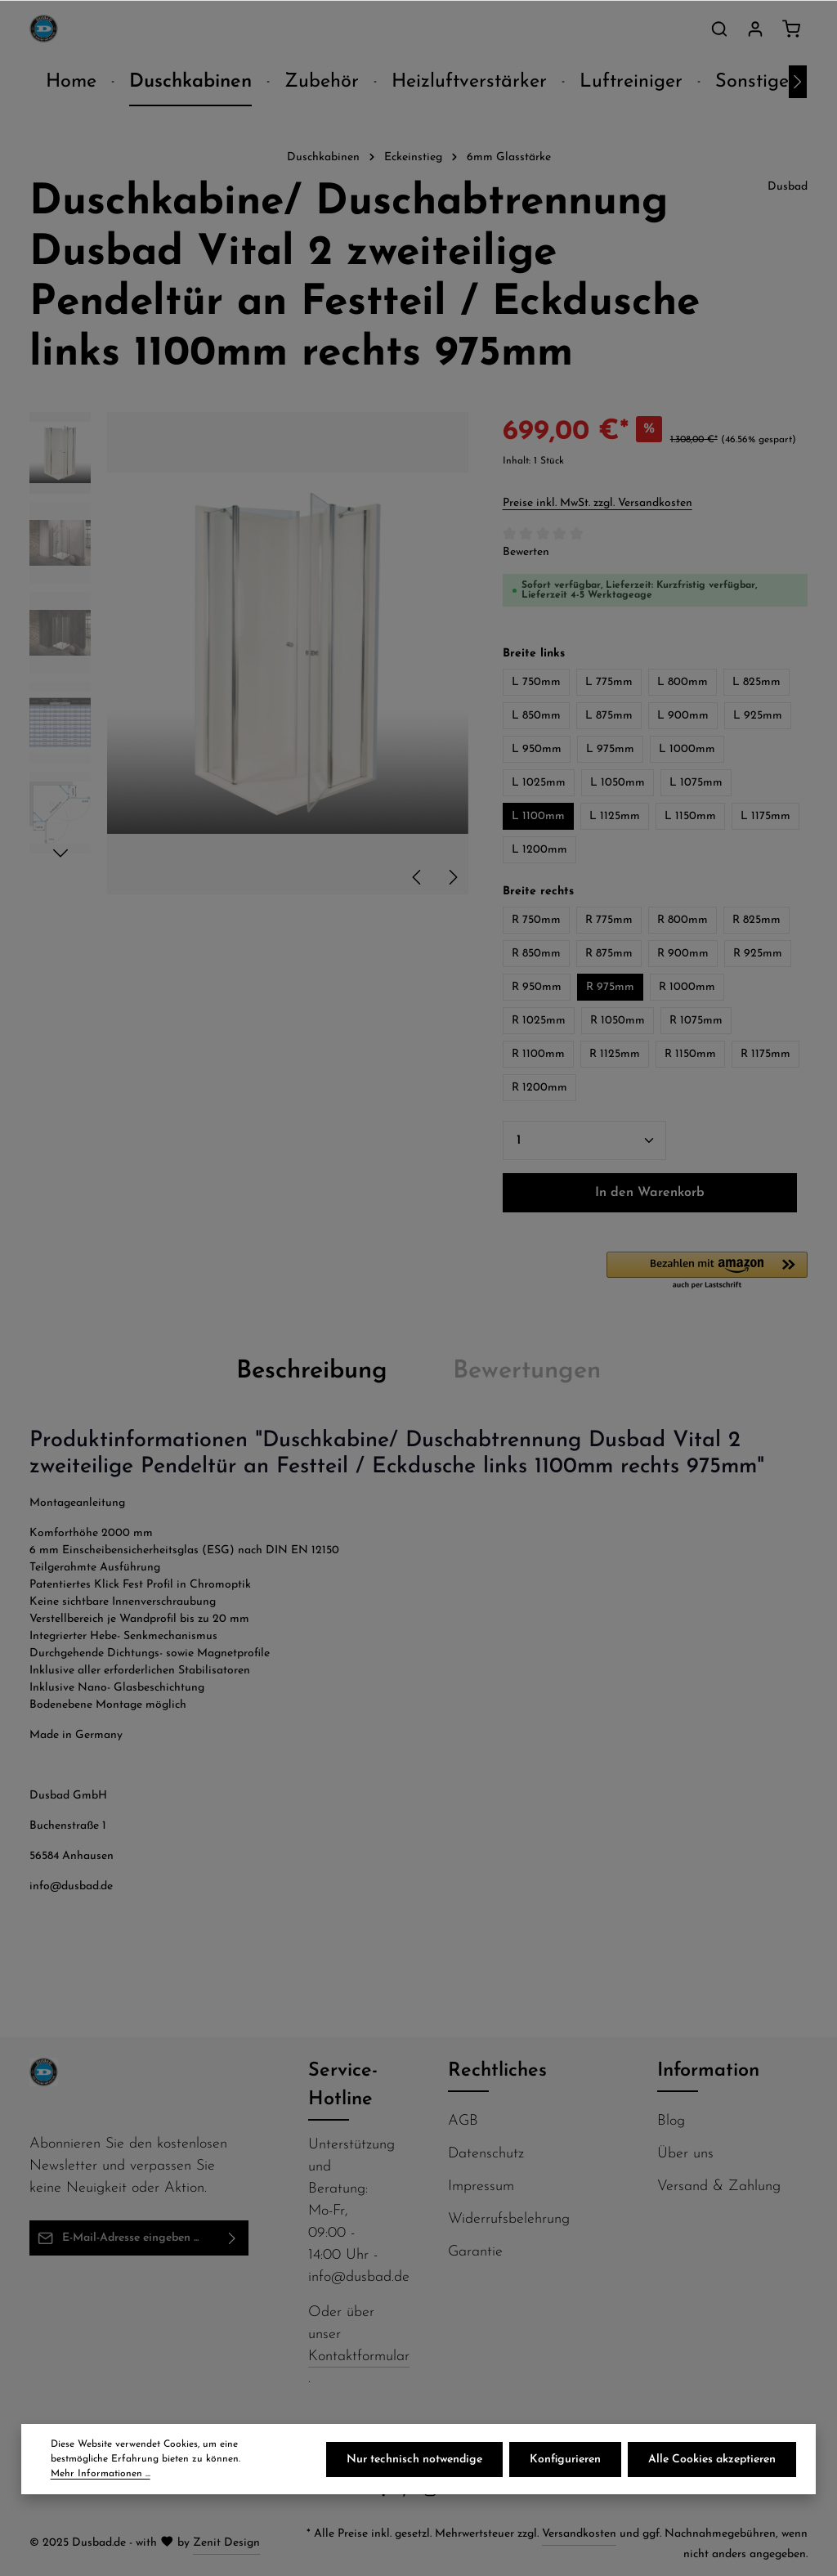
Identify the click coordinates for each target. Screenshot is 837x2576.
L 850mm (536, 716)
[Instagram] (432, 2495)
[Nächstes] (798, 82)
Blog (671, 2121)
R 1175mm (765, 1054)
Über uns (685, 2154)
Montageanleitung (77, 1503)
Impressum (481, 2186)
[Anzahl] (584, 1140)
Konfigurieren (565, 2459)
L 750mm (536, 682)
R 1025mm (539, 1021)
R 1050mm (617, 1021)
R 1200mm (539, 1088)
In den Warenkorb (650, 1192)
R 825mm (756, 920)
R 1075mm (696, 1021)
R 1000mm (687, 987)
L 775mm (609, 682)
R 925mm (757, 954)
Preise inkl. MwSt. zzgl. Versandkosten (597, 503)
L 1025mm (539, 783)
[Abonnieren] (232, 2238)
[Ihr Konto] (755, 28)
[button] (707, 1271)
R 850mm (536, 954)
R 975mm (610, 987)
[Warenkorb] (791, 28)
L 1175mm (765, 816)
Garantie (475, 2252)
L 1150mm (690, 816)
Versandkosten (579, 2534)
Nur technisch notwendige (414, 2459)
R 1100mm (538, 1054)
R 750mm (536, 920)
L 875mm (609, 716)
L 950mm (537, 749)
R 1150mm (690, 1054)
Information (708, 2071)
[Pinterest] (408, 2495)
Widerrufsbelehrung (509, 2219)
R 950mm (537, 987)
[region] (249, 653)
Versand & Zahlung (719, 2186)
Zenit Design (226, 2543)
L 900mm (683, 716)
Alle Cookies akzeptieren (712, 2459)
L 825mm (756, 682)
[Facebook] (385, 2495)
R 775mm (609, 920)
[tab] (312, 1372)
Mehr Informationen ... (100, 2474)
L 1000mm (687, 749)
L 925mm (757, 716)
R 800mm (682, 920)
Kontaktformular (359, 2356)
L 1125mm (614, 816)
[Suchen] (719, 28)
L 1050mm (617, 783)
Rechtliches (497, 2071)
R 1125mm (614, 1054)
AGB (463, 2121)
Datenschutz (486, 2154)
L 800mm (682, 682)
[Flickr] (454, 2495)
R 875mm (609, 954)
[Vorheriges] (418, 877)
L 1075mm (696, 783)
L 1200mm (539, 850)
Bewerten (526, 552)
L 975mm (610, 749)
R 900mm (683, 954)
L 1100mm (538, 816)
